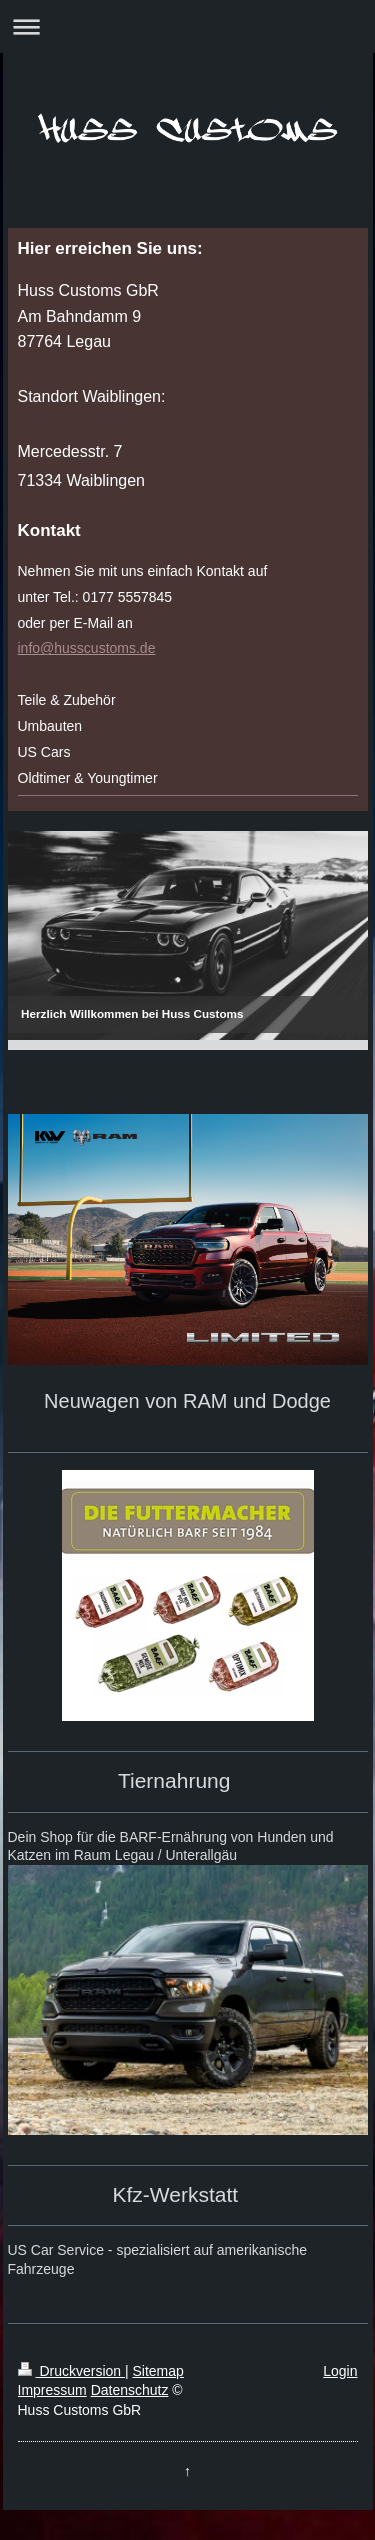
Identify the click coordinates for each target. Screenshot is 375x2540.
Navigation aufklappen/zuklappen (187, 26)
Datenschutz (130, 2390)
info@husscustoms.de (87, 648)
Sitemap (158, 2371)
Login (340, 2371)
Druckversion (71, 2371)
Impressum (52, 2390)
